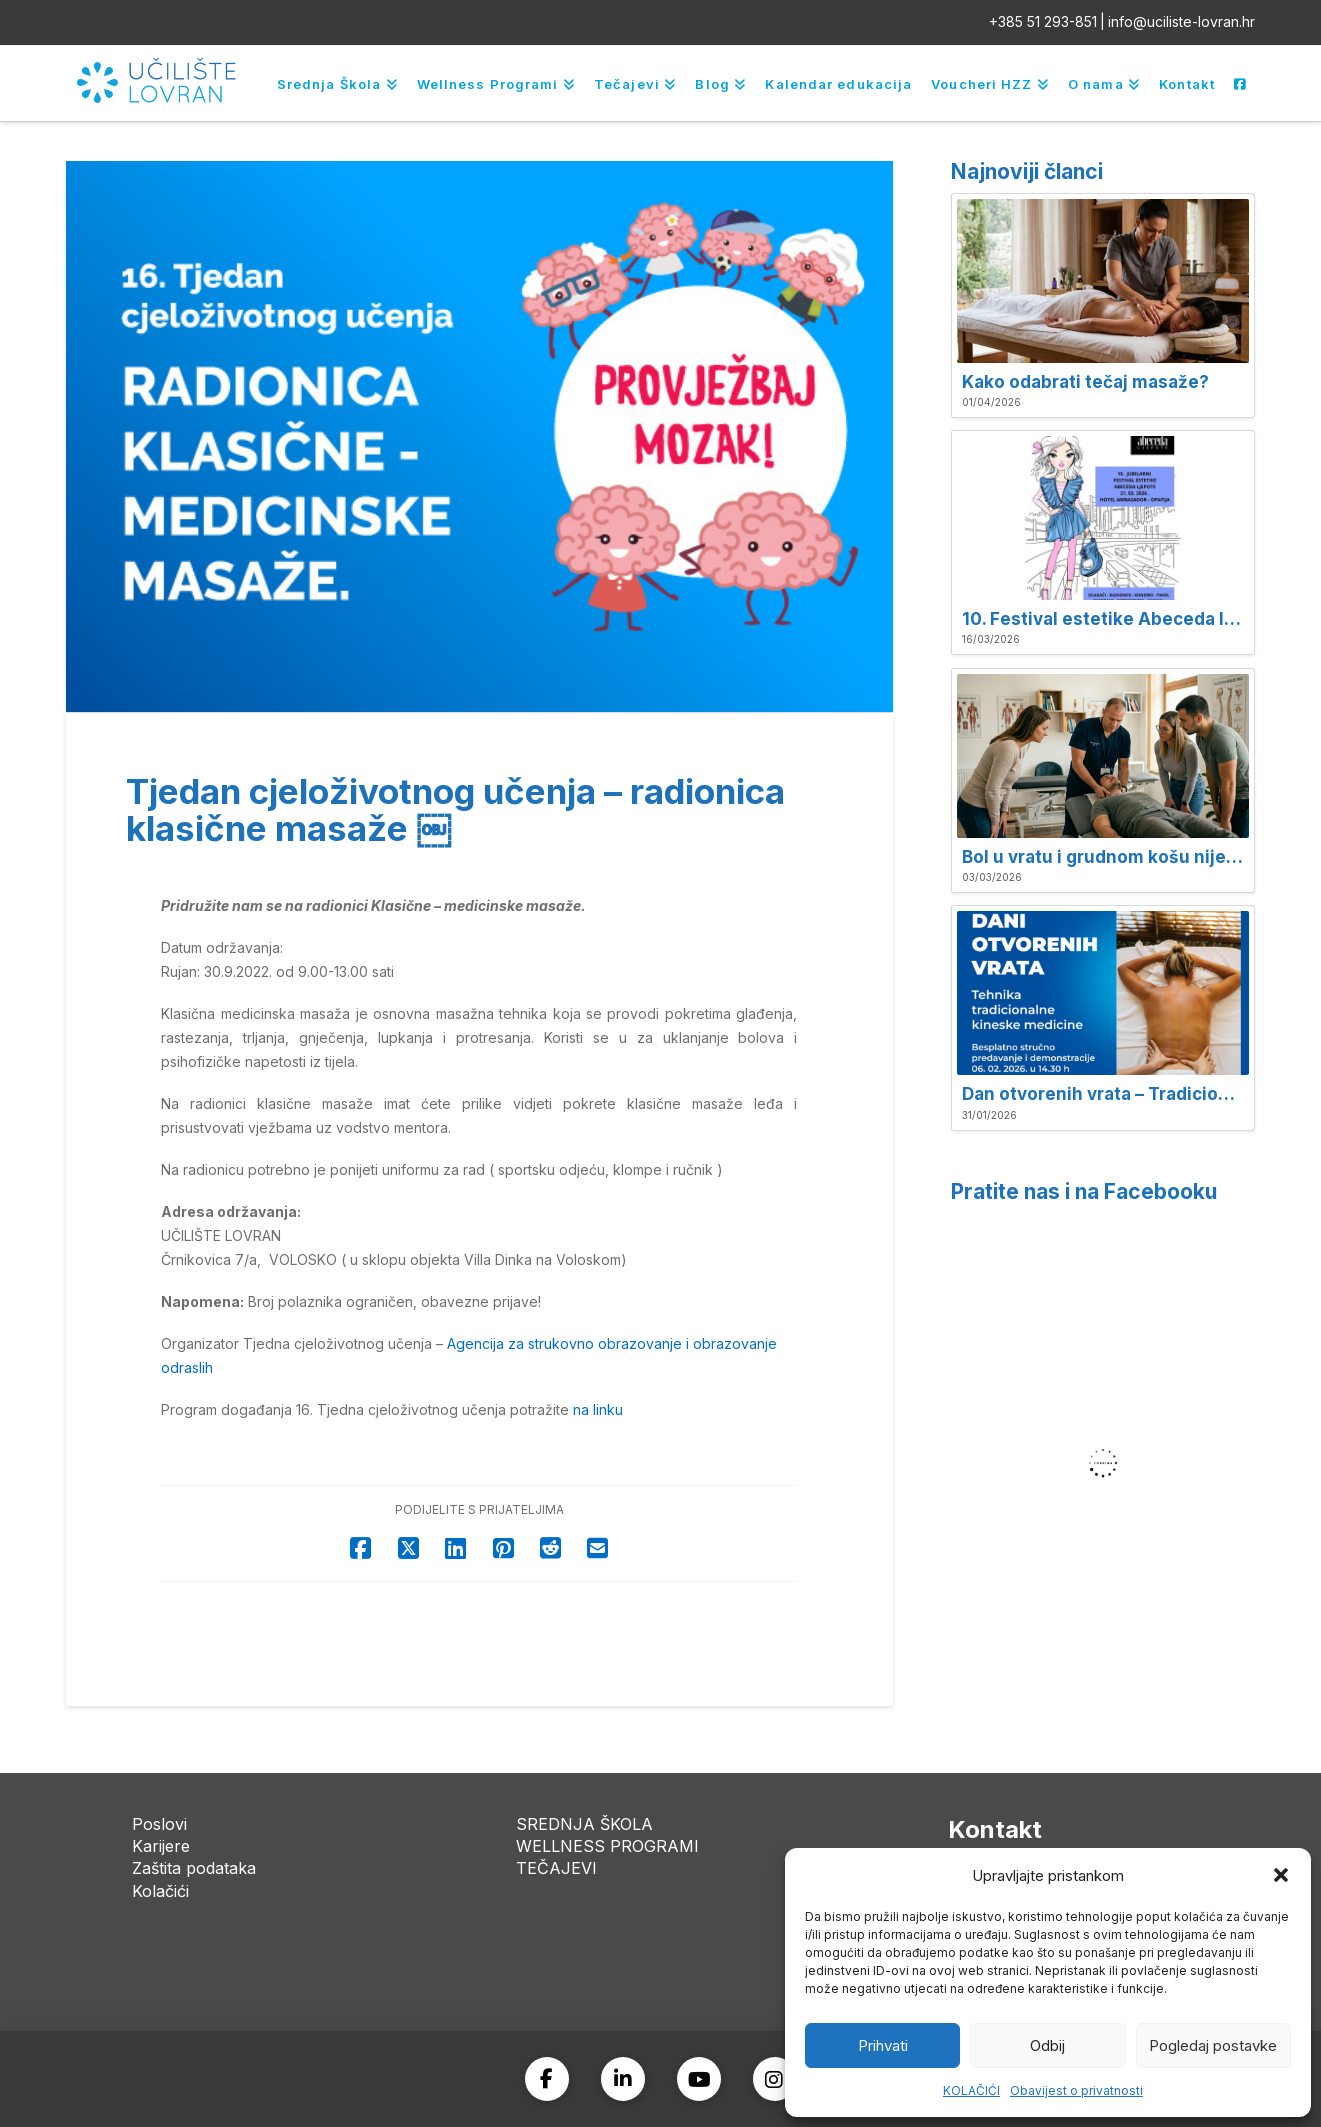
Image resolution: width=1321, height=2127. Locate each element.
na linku (598, 1409)
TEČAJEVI (556, 1868)
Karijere (161, 1846)
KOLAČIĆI (971, 2090)
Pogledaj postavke (1213, 2045)
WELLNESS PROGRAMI (607, 1846)
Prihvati (883, 2045)
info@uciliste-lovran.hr (1181, 21)
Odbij (1047, 2045)
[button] (1281, 1875)
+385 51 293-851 (1043, 21)
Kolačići (160, 1891)
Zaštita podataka (194, 1868)
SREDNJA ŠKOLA (584, 1824)
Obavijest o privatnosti (1076, 2090)
